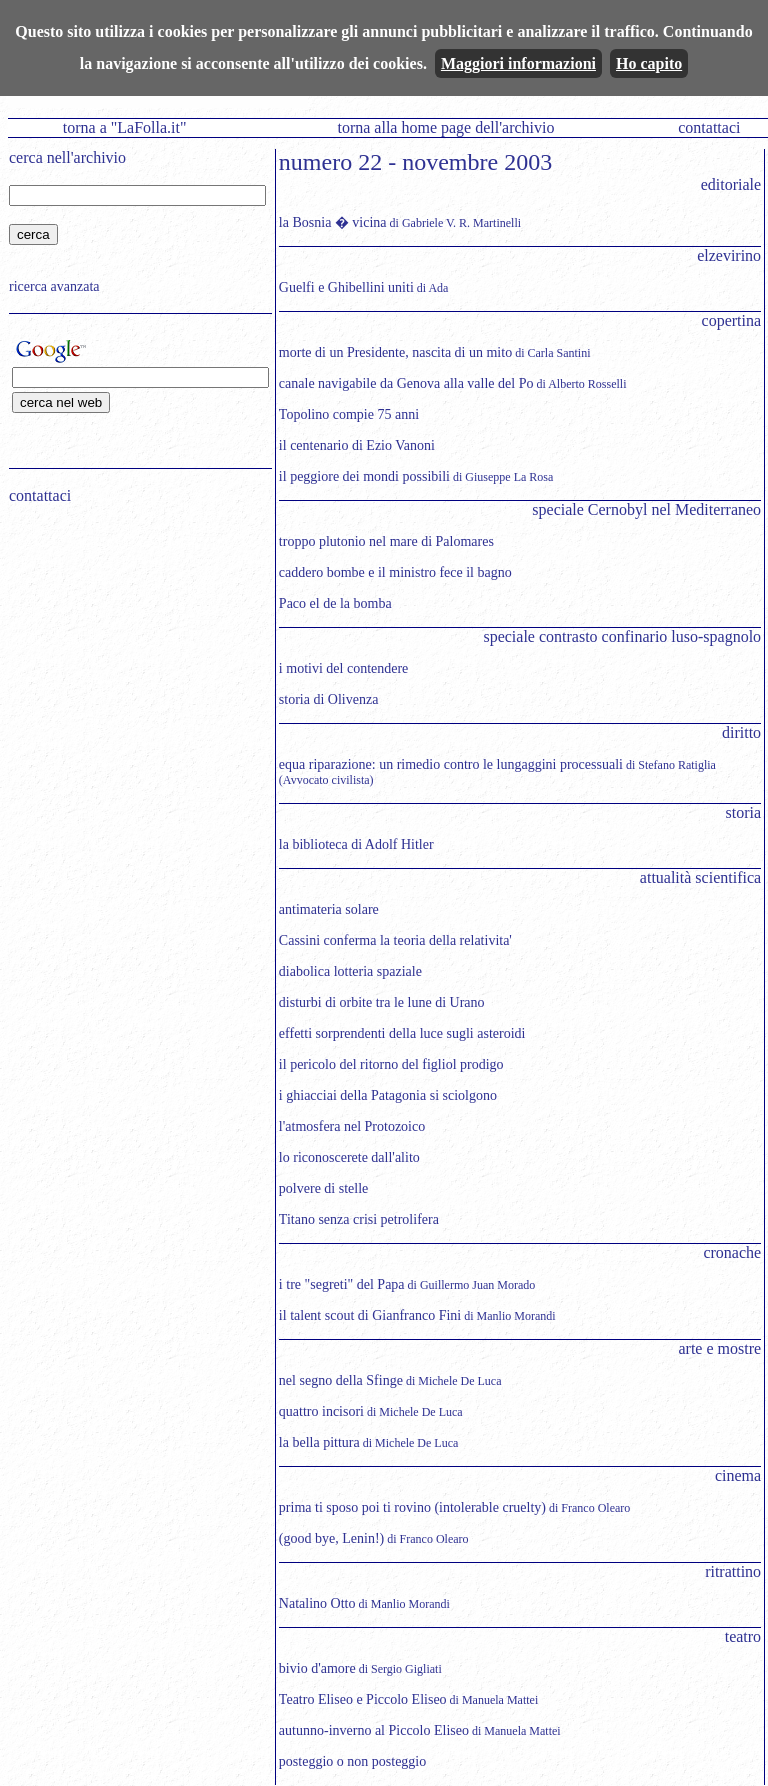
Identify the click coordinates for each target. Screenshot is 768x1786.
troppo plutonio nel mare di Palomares (386, 541)
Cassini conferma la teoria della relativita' (395, 940)
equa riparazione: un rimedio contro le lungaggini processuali (451, 764)
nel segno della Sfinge (341, 1380)
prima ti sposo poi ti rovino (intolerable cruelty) (412, 1507)
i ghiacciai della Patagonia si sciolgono (388, 1095)
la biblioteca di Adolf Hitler (356, 844)
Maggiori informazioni (518, 63)
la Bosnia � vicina (333, 222)
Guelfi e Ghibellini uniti (346, 287)
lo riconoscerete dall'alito (349, 1157)
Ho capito (649, 63)
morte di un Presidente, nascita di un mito (395, 352)
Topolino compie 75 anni (349, 414)
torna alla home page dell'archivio (445, 127)
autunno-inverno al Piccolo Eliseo (374, 1730)
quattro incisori (321, 1411)
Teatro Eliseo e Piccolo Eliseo (363, 1699)
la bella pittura (319, 1442)
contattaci (709, 127)
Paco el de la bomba (335, 603)
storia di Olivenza (329, 699)
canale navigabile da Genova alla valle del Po (406, 383)
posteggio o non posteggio (352, 1761)
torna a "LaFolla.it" (125, 127)
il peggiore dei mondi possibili (364, 476)
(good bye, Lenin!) (331, 1538)
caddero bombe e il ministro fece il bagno (395, 572)
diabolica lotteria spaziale (350, 971)
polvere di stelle (323, 1188)
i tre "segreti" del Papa (342, 1284)
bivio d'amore (317, 1668)
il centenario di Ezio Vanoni (357, 445)
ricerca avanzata (54, 286)
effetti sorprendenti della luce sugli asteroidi (402, 1033)
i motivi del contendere (343, 668)
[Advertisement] (134, 648)
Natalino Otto (317, 1603)
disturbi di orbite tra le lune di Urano (382, 1002)
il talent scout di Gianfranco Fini (370, 1315)
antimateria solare (329, 909)
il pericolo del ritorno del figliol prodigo (391, 1064)
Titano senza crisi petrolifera (359, 1219)
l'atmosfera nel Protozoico (352, 1126)
